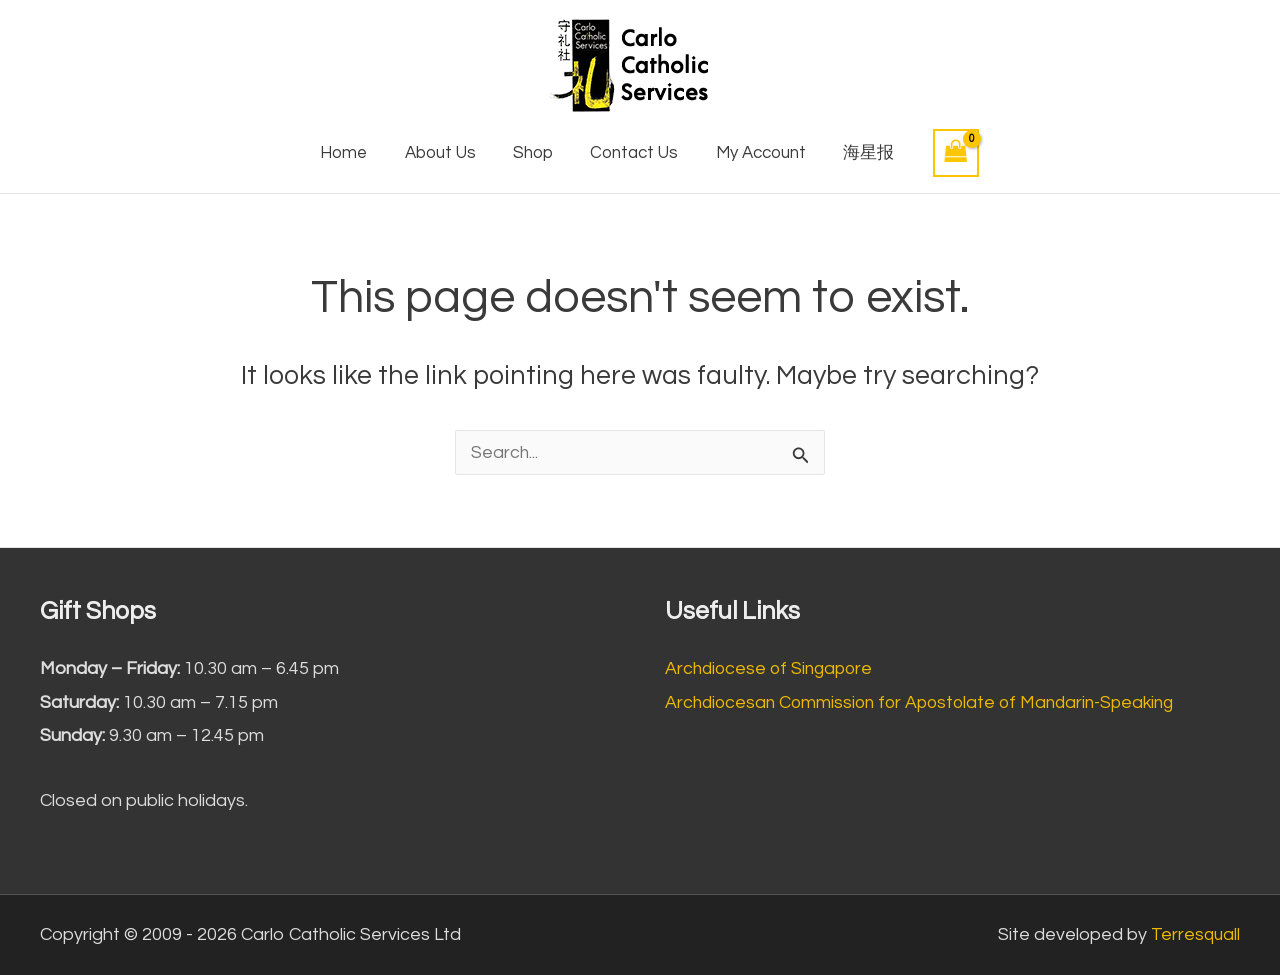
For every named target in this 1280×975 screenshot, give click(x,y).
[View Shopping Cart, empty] (945, 152)
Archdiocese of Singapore (772, 668)
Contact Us (633, 153)
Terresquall (1194, 934)
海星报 (859, 153)
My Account (755, 153)
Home (352, 153)
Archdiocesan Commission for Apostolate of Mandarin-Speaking (929, 702)
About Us (445, 153)
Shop (535, 153)
